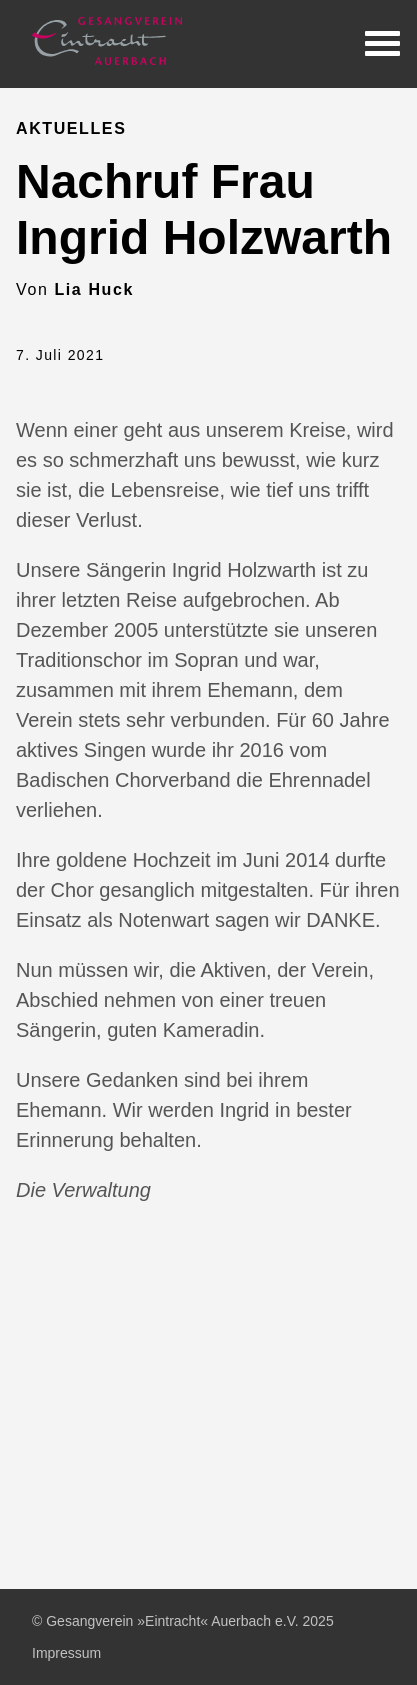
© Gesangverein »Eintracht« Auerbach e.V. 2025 (183, 1621)
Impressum (66, 1653)
